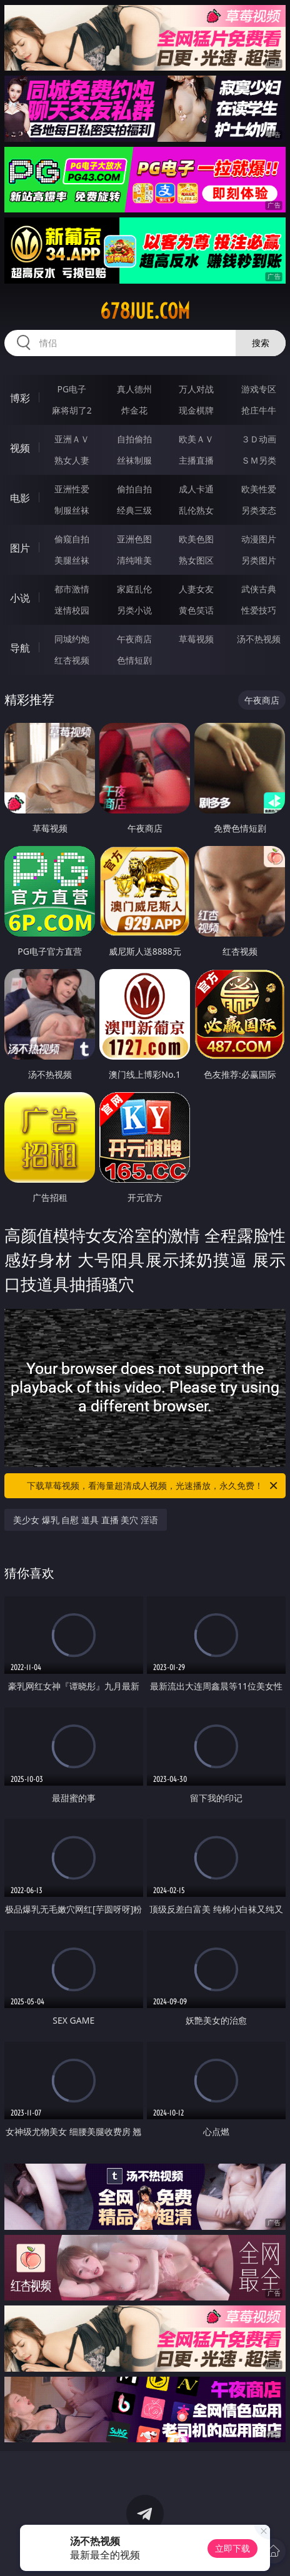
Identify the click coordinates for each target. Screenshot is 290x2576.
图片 (20, 548)
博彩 (20, 398)
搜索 (260, 343)
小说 (20, 598)
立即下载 (232, 2548)
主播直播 (196, 460)
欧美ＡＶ (196, 439)
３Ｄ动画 (258, 439)
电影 (20, 498)
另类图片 (258, 560)
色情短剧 (134, 660)
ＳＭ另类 (258, 460)
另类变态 (258, 510)
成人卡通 (196, 489)
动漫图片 (258, 539)
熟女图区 (196, 560)
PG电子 (71, 389)
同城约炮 (71, 639)
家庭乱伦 (134, 589)
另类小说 (134, 610)
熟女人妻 (71, 460)
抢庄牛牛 (258, 410)
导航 (20, 648)
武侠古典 (258, 589)
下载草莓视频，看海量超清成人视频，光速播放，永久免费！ (153, 1485)
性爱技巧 (258, 610)
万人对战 (196, 389)
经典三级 (134, 510)
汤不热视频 (259, 639)
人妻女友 (196, 589)
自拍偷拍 (134, 439)
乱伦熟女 (196, 510)
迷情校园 (71, 610)
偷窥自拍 (71, 539)
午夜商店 (134, 639)
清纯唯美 (134, 560)
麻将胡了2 (72, 410)
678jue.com (145, 311)
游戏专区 (258, 389)
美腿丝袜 (71, 560)
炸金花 (134, 410)
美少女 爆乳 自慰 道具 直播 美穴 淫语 (85, 1520)
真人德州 (134, 389)
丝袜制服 (134, 460)
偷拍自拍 (134, 489)
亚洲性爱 (71, 489)
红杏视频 (71, 660)
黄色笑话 (196, 610)
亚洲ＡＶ (71, 439)
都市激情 (71, 589)
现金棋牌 (196, 410)
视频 (20, 448)
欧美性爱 (258, 489)
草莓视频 (196, 639)
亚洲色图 (134, 539)
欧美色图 (196, 539)
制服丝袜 (71, 510)
